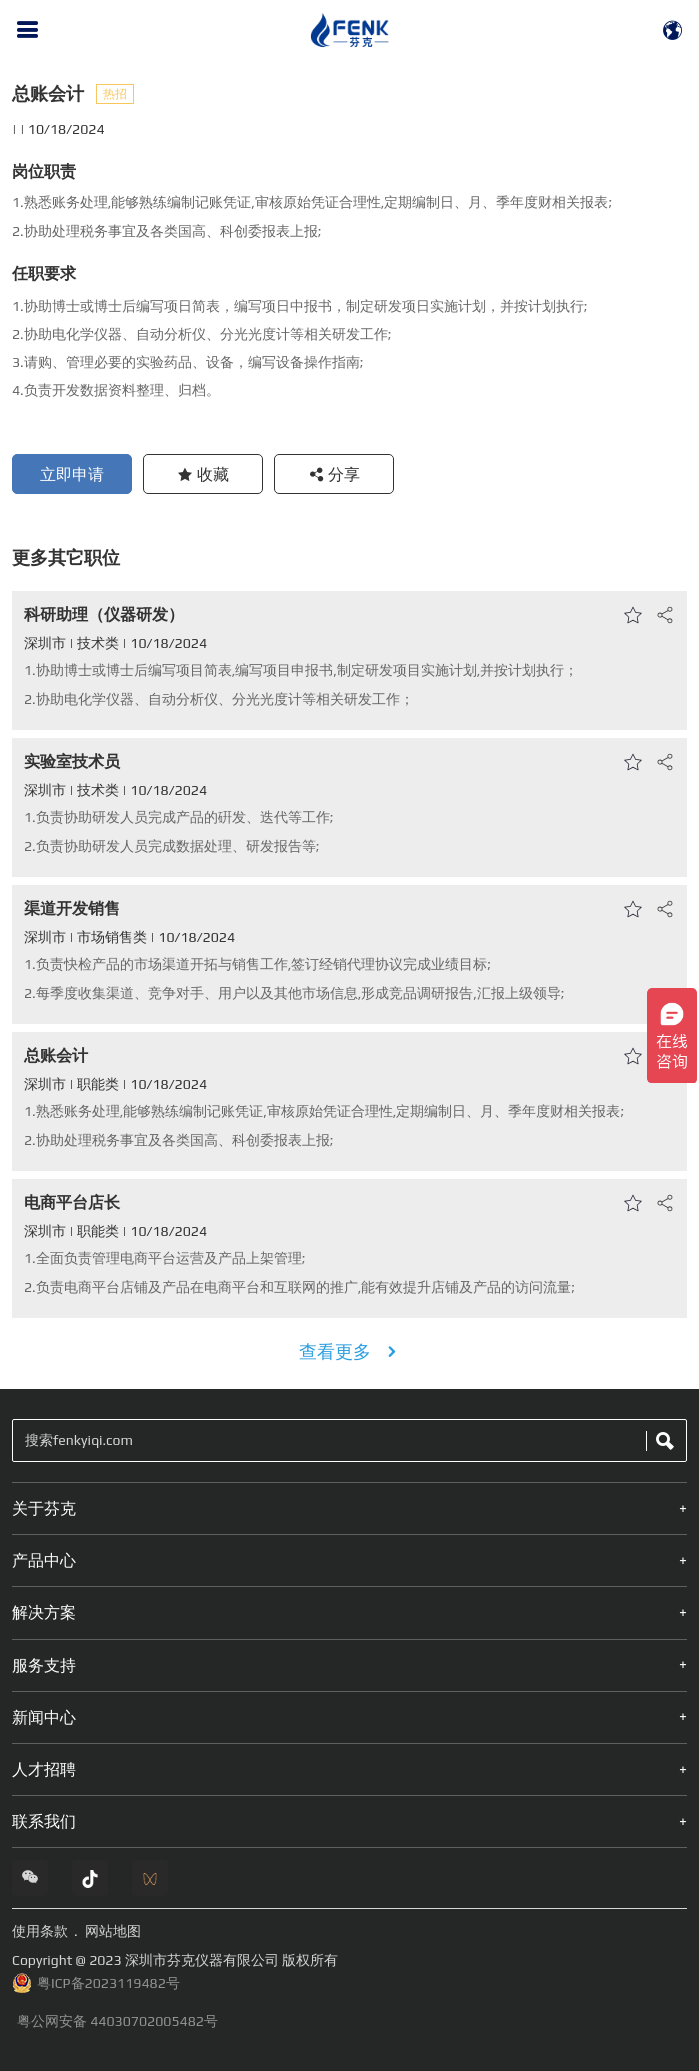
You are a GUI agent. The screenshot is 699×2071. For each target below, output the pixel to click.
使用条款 (40, 1931)
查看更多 (350, 1351)
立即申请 (72, 474)
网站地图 (113, 1931)
